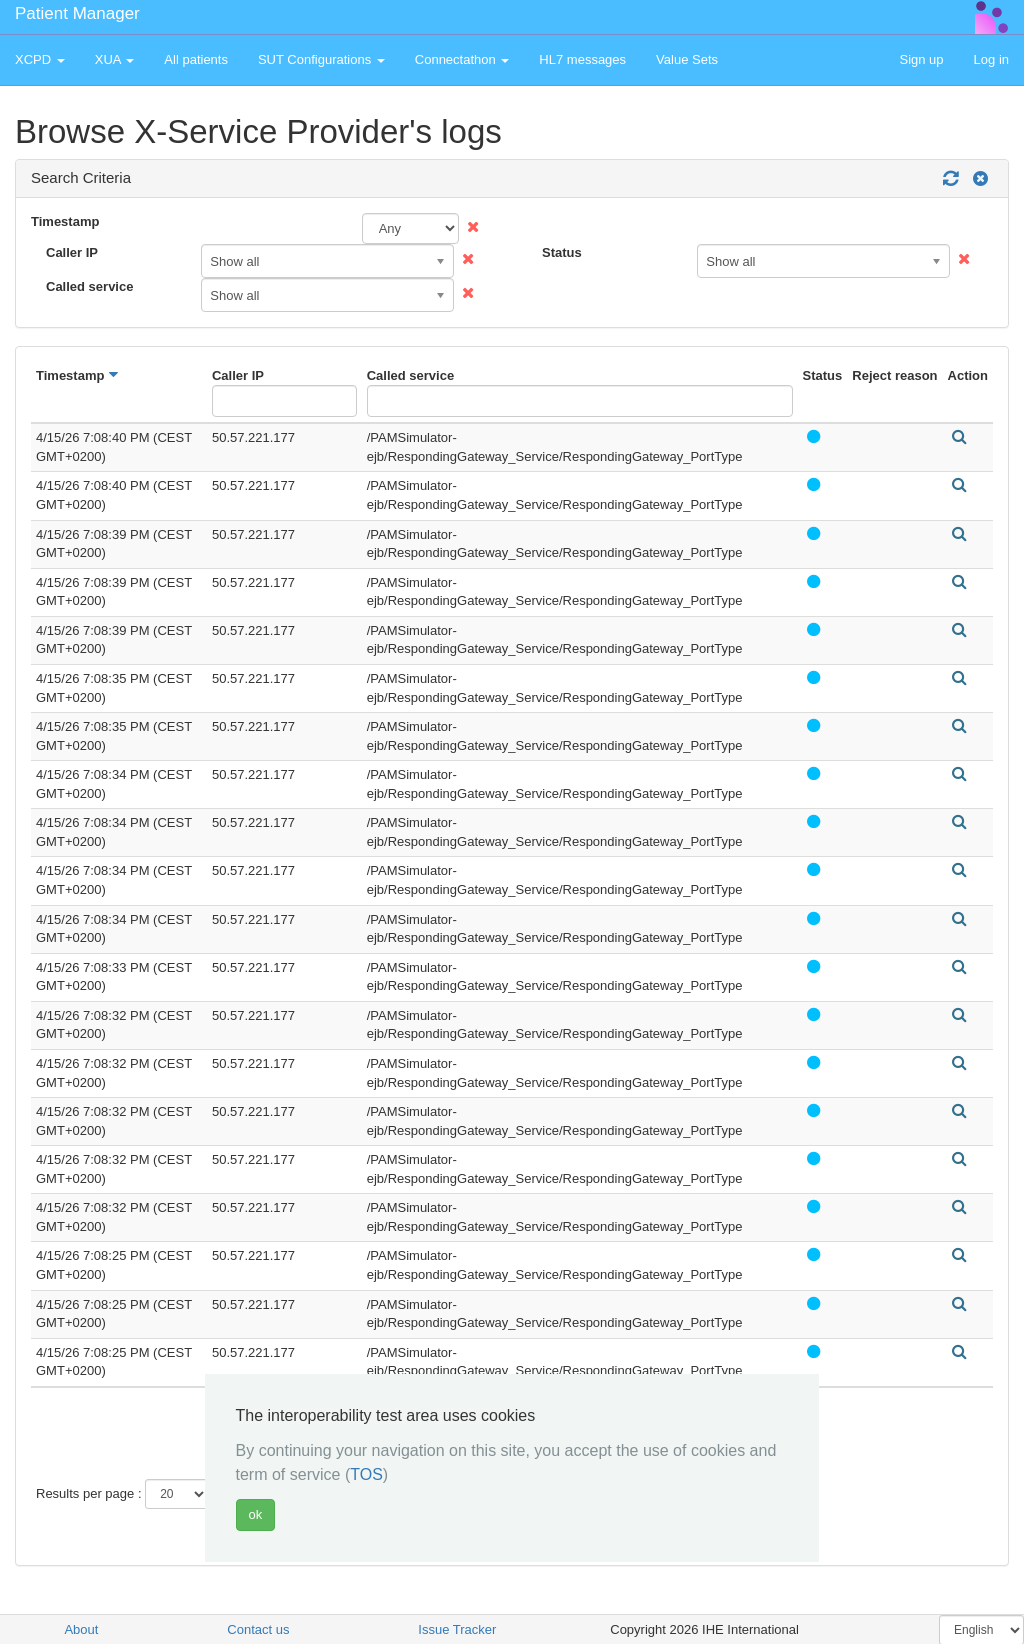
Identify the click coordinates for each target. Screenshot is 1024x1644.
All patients (196, 59)
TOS (366, 1474)
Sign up (921, 59)
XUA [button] (115, 59)
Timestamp (65, 221)
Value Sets (687, 59)
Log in (991, 59)
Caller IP (72, 252)
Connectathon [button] (462, 59)
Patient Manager (77, 13)
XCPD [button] (40, 59)
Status (562, 252)
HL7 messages (582, 59)
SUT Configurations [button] (321, 59)
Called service (89, 286)
